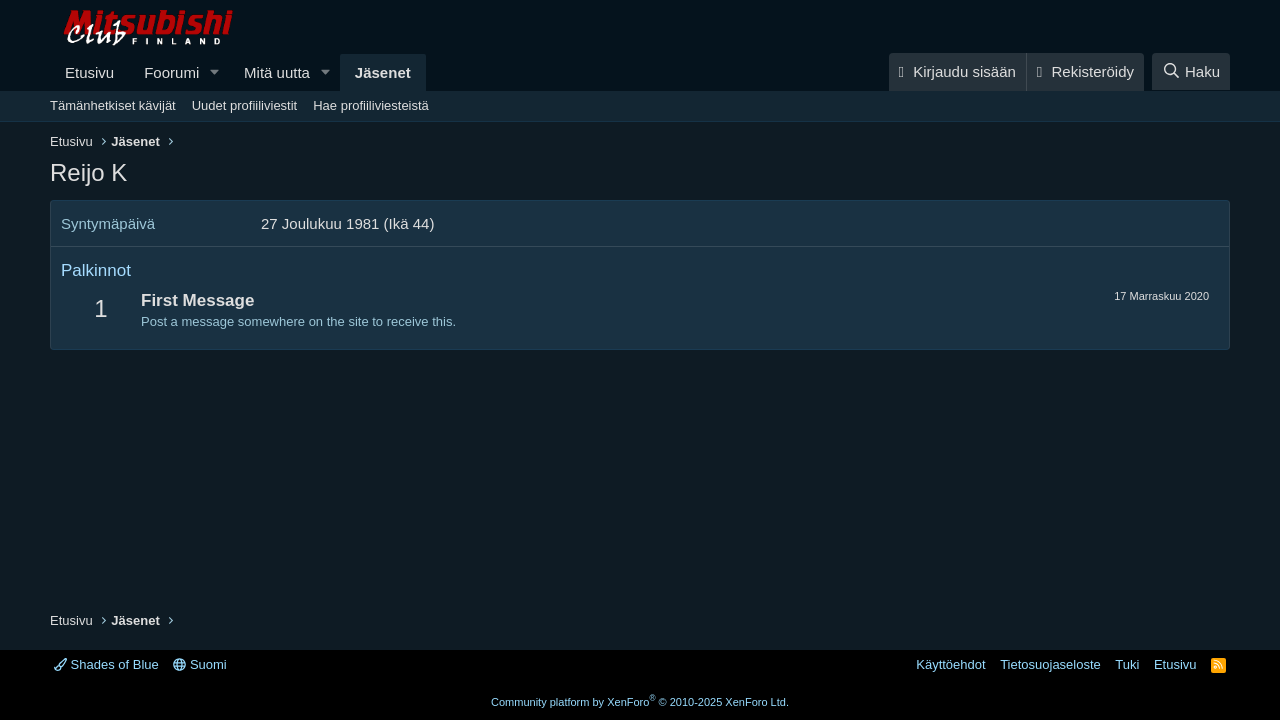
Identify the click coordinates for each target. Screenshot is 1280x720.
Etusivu (89, 72)
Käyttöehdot (950, 664)
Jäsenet (383, 72)
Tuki (1127, 664)
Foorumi (171, 72)
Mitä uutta (277, 72)
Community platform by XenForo (640, 702)
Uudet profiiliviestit (245, 105)
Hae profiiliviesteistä (371, 105)
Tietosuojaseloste (1050, 664)
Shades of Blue (106, 664)
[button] (215, 72)
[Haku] (1191, 71)
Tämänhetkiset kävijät (113, 105)
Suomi (199, 664)
